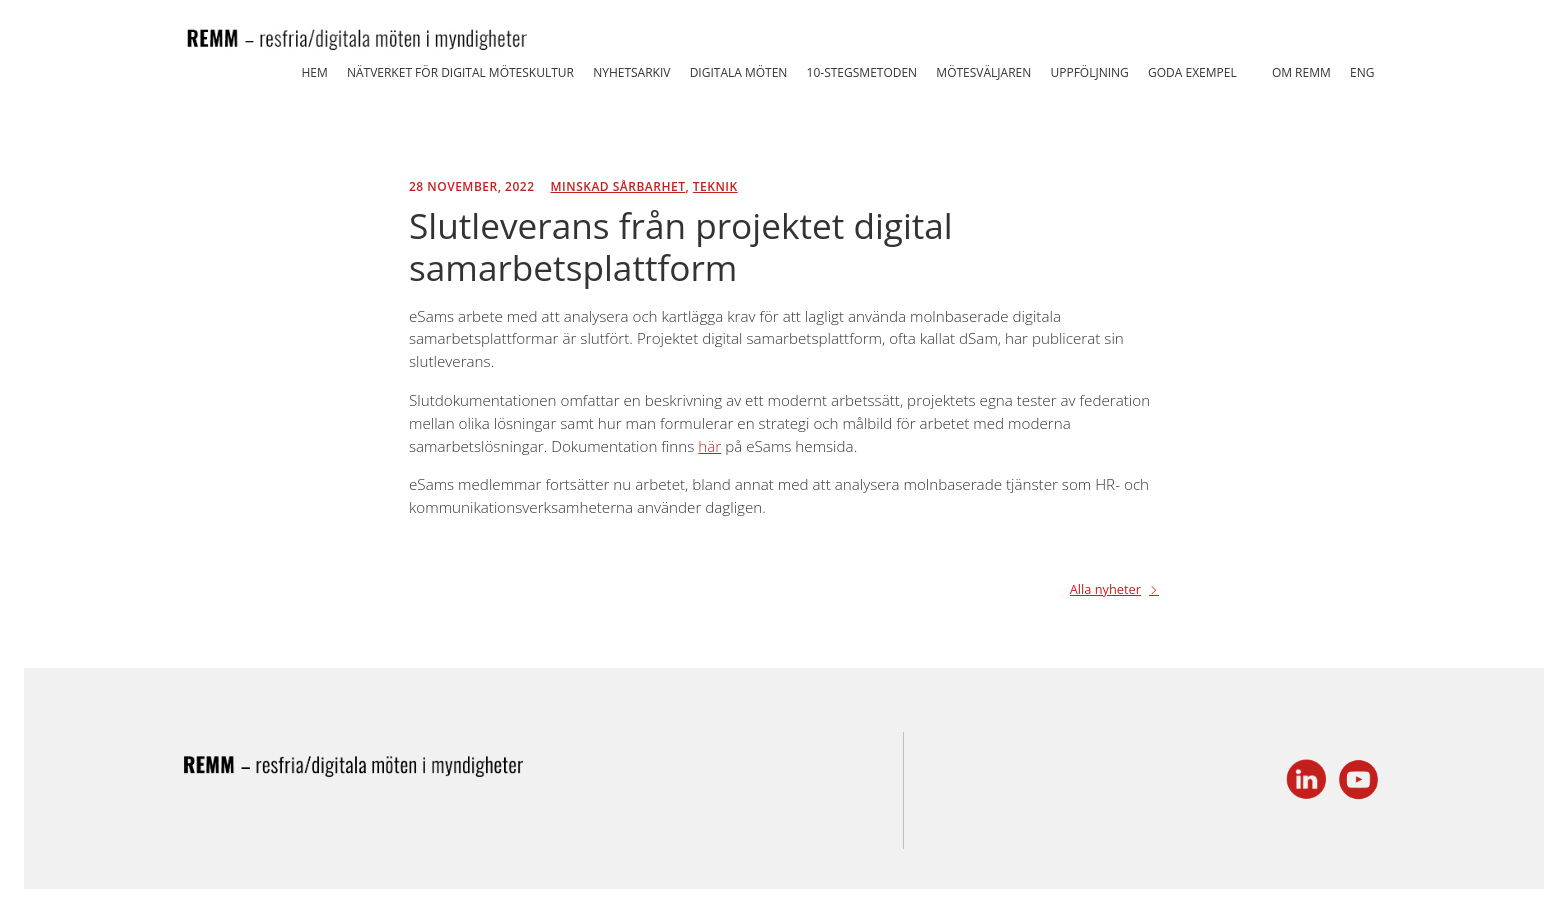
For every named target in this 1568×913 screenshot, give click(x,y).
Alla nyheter (1105, 590)
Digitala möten (739, 72)
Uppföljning (1089, 72)
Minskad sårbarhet (618, 186)
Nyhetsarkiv (631, 72)
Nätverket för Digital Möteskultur (460, 72)
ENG (1362, 72)
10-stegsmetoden (862, 72)
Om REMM (1301, 72)
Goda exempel (1192, 72)
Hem (314, 72)
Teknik (715, 186)
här (709, 446)
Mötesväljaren (983, 72)
